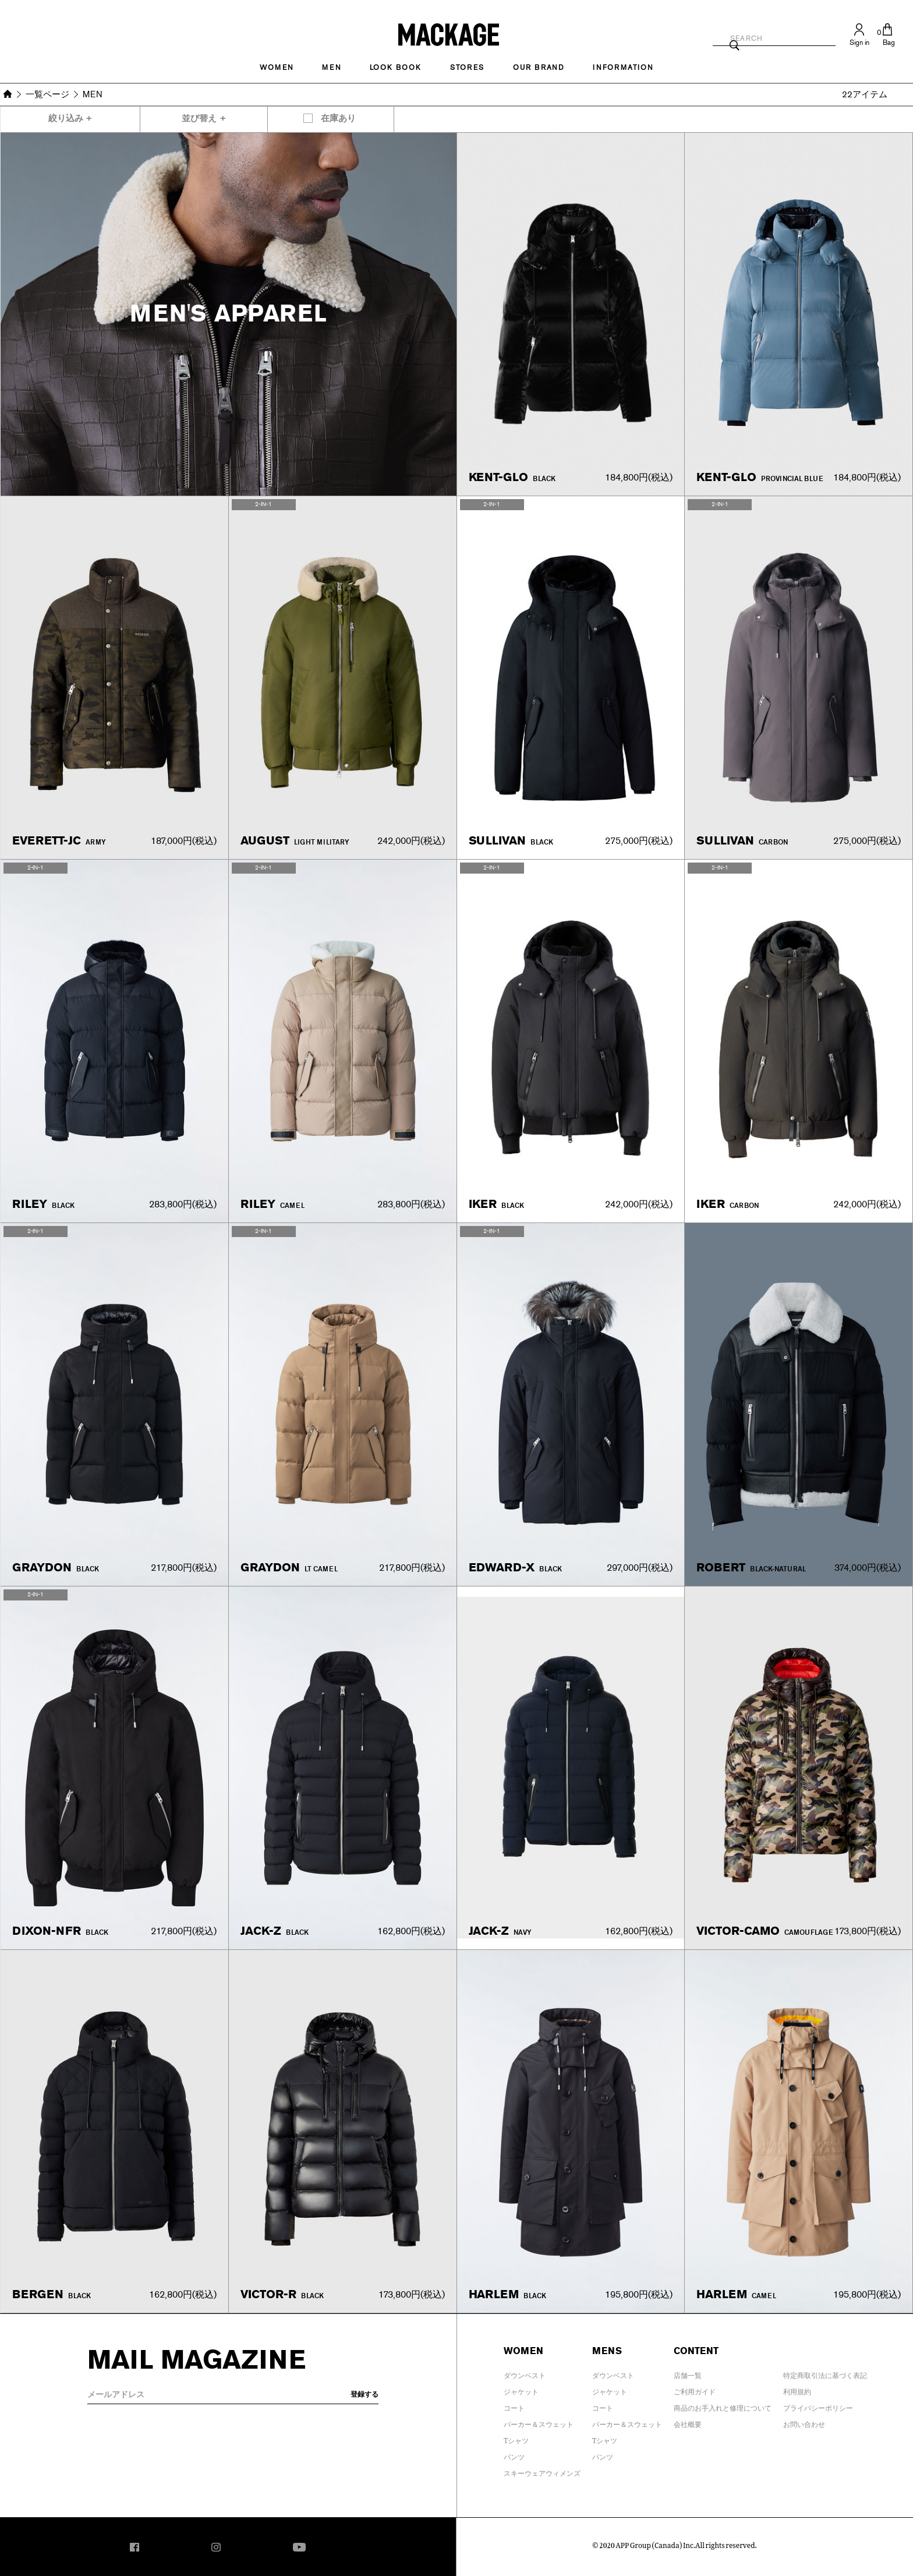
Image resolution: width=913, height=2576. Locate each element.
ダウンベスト (525, 2373)
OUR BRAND (538, 67)
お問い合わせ (804, 2422)
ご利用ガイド (695, 2389)
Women (276, 67)
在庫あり (338, 118)
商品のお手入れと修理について (723, 2406)
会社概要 (688, 2422)
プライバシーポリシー (818, 2406)
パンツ (514, 2455)
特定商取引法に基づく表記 (825, 2373)
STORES (467, 67)
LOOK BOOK (396, 67)
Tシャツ (516, 2438)
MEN (331, 67)
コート (514, 2406)
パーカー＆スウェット (539, 2422)
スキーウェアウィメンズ (542, 2471)
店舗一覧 (688, 2373)
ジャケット (521, 2389)
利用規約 (797, 2389)
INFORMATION (623, 67)
